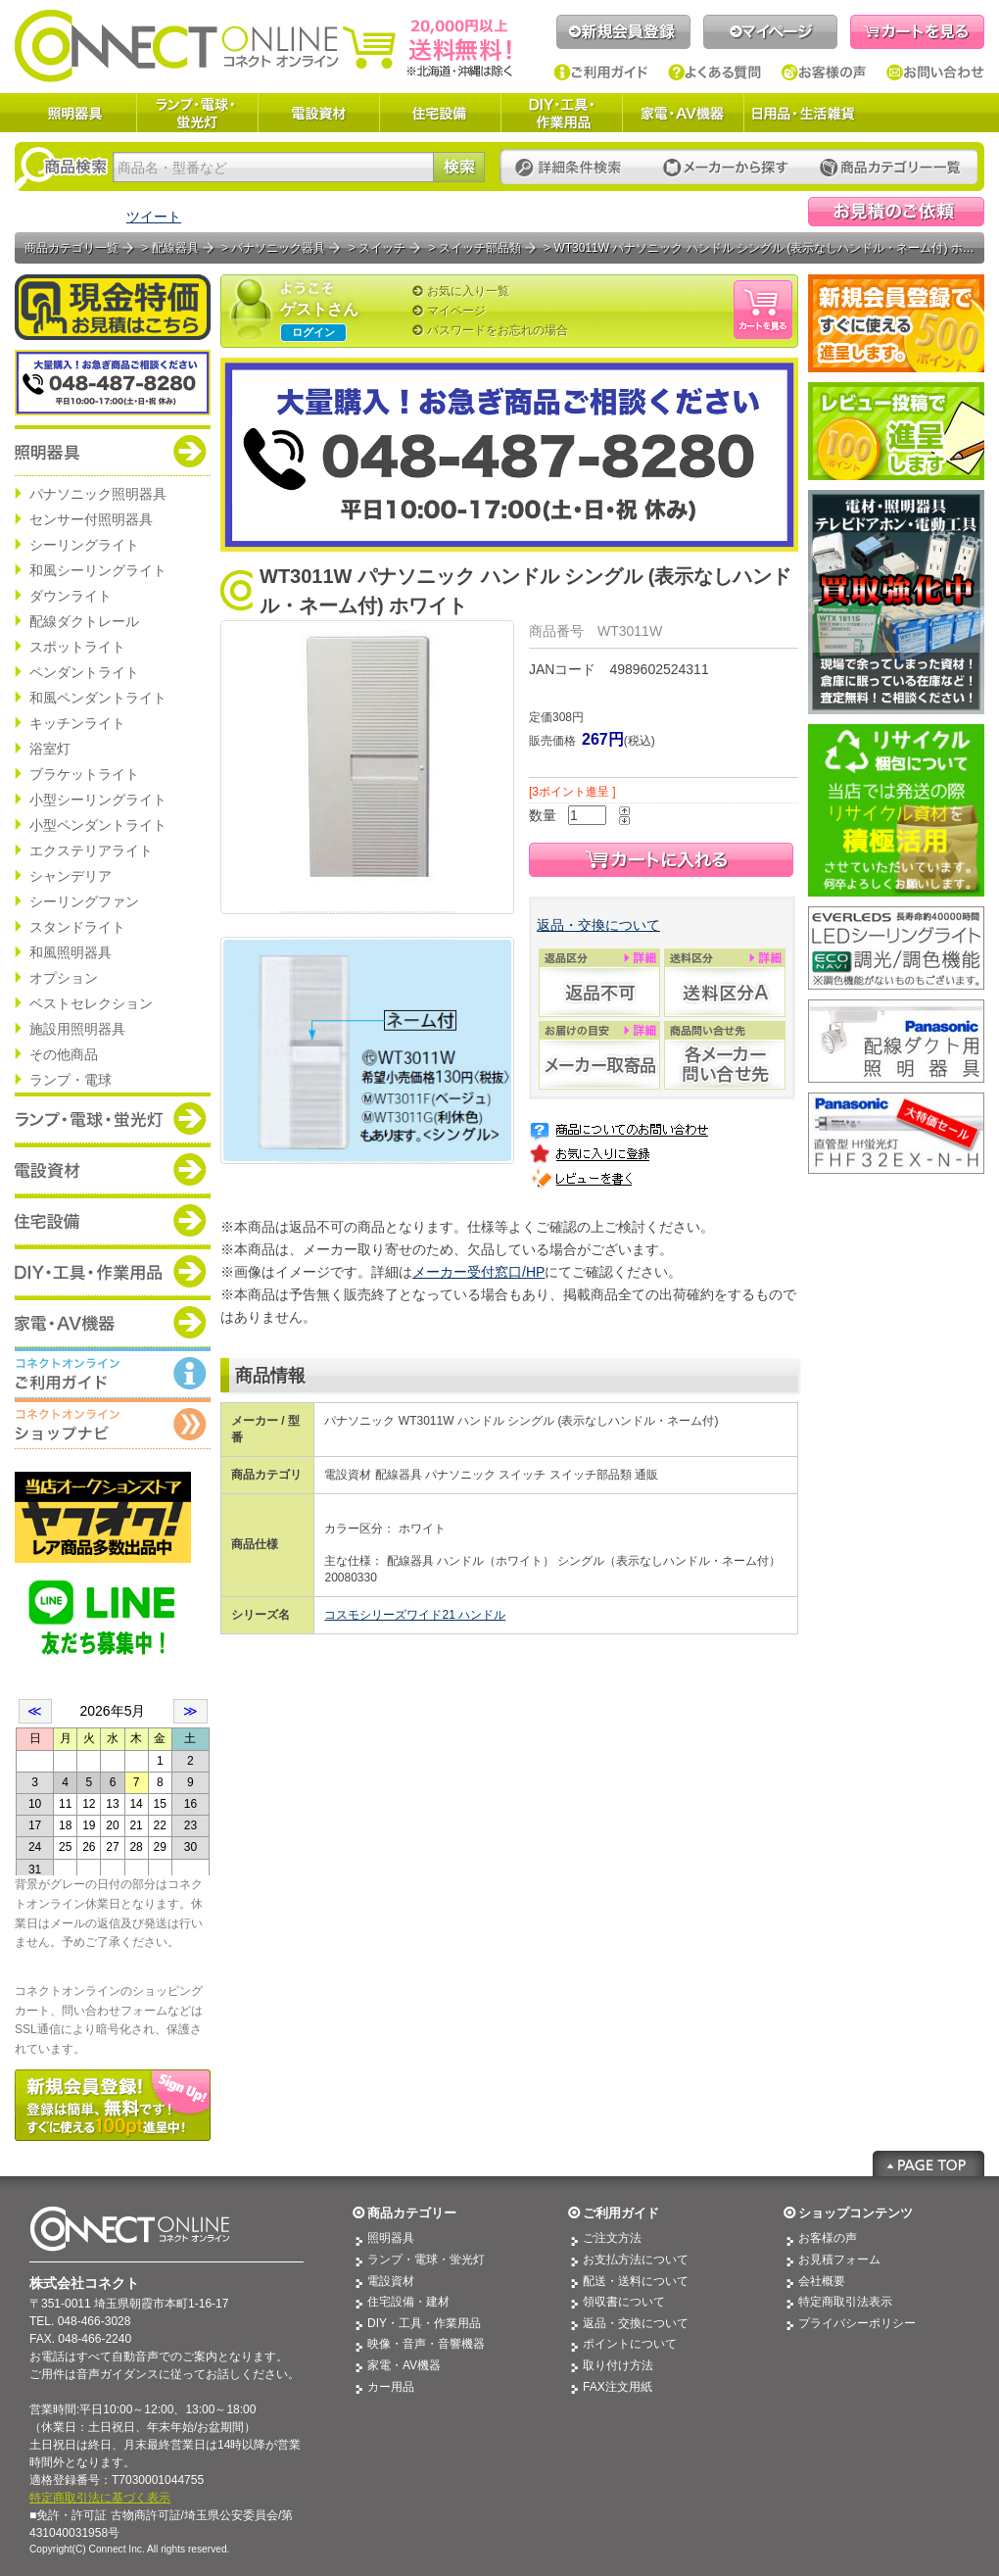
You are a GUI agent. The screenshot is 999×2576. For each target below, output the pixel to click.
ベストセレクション (91, 1003)
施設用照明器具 (77, 1029)
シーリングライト (84, 545)
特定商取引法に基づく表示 (99, 2497)
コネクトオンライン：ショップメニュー (113, 1423)
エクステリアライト (91, 850)
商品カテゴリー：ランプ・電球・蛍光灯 (113, 1118)
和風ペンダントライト (97, 697)
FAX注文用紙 (617, 2387)
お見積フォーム (839, 2259)
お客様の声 (824, 72)
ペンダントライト (84, 672)
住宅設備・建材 (408, 2302)
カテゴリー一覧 (890, 168)
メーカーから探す (725, 168)
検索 (459, 167)
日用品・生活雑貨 (803, 112)
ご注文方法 (612, 2238)
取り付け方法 (618, 2365)
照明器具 (75, 112)
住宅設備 (439, 112)
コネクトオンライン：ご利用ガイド (113, 1372)
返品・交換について (598, 925)
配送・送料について (636, 2281)
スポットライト (77, 647)
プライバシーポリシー (857, 2323)
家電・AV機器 (682, 112)
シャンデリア (70, 876)
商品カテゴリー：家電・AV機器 (113, 1321)
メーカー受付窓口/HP (478, 1272)
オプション (63, 978)
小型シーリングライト (97, 799)
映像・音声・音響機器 (426, 2344)
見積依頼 (896, 211)
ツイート (153, 216)
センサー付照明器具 (91, 519)
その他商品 (63, 1054)
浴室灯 (50, 748)
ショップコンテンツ (855, 2213)
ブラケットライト (84, 774)
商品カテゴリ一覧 (71, 248)
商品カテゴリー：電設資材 (113, 1168)
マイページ (770, 32)
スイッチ (381, 248)
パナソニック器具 (278, 248)
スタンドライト (77, 927)
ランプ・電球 (70, 1080)
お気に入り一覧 (468, 291)
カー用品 (390, 2387)
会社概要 (821, 2281)
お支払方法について (636, 2259)
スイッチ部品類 (480, 248)
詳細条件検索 (573, 168)
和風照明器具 (70, 952)
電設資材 (318, 112)
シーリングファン (84, 901)
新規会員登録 (623, 32)
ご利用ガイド (600, 72)
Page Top (928, 2163)
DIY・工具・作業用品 (561, 112)
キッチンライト (77, 723)
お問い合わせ (935, 72)
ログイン (313, 332)
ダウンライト (70, 596)
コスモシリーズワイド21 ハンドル (414, 1615)
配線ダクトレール (84, 621)
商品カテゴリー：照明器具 (113, 450)
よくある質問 (715, 72)
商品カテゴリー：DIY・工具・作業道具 (113, 1270)
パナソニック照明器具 (97, 494)
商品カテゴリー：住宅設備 (113, 1219)
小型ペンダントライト (97, 825)
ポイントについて (630, 2344)
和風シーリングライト (97, 570)
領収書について (624, 2302)
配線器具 (175, 248)
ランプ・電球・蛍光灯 (197, 112)
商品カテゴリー (411, 2213)
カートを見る (917, 32)
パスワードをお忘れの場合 (497, 330)
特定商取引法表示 (845, 2302)
